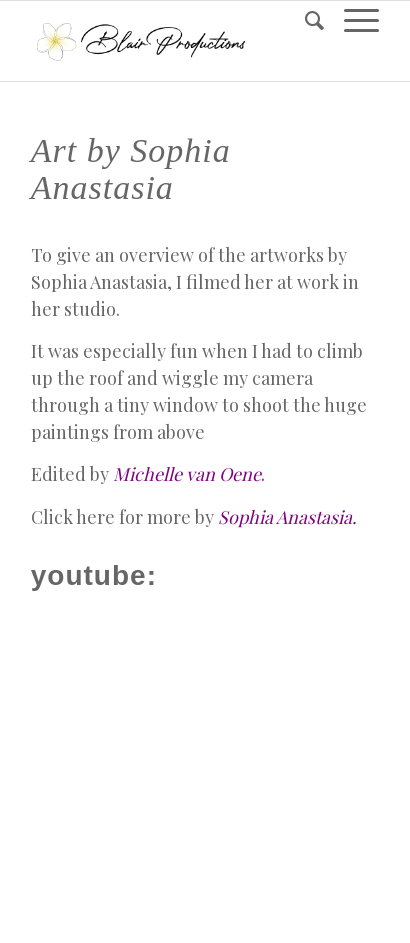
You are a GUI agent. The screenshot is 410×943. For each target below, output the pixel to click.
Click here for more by (194, 517)
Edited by (148, 474)
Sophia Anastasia (99, 282)
